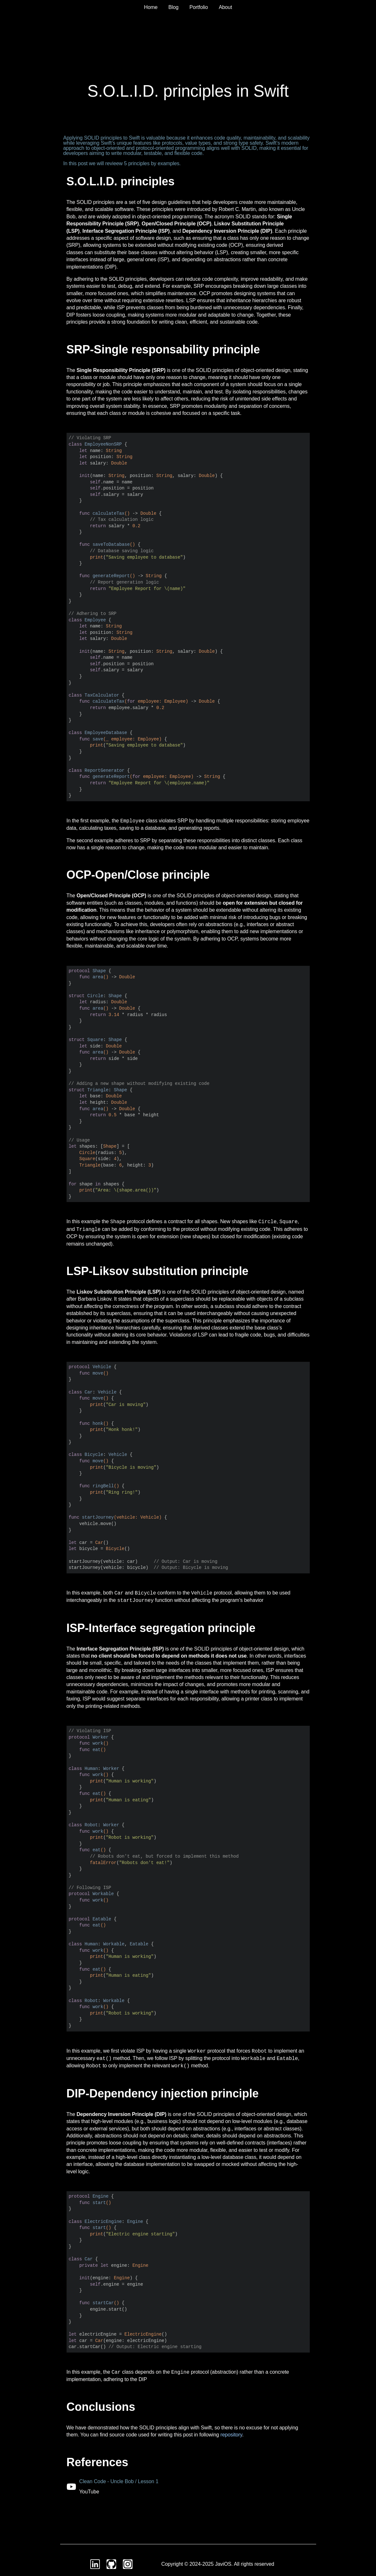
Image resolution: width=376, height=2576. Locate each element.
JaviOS (223, 2564)
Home (150, 7)
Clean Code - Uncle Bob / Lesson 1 (119, 2481)
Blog (173, 7)
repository (231, 2434)
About (225, 7)
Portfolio (198, 7)
